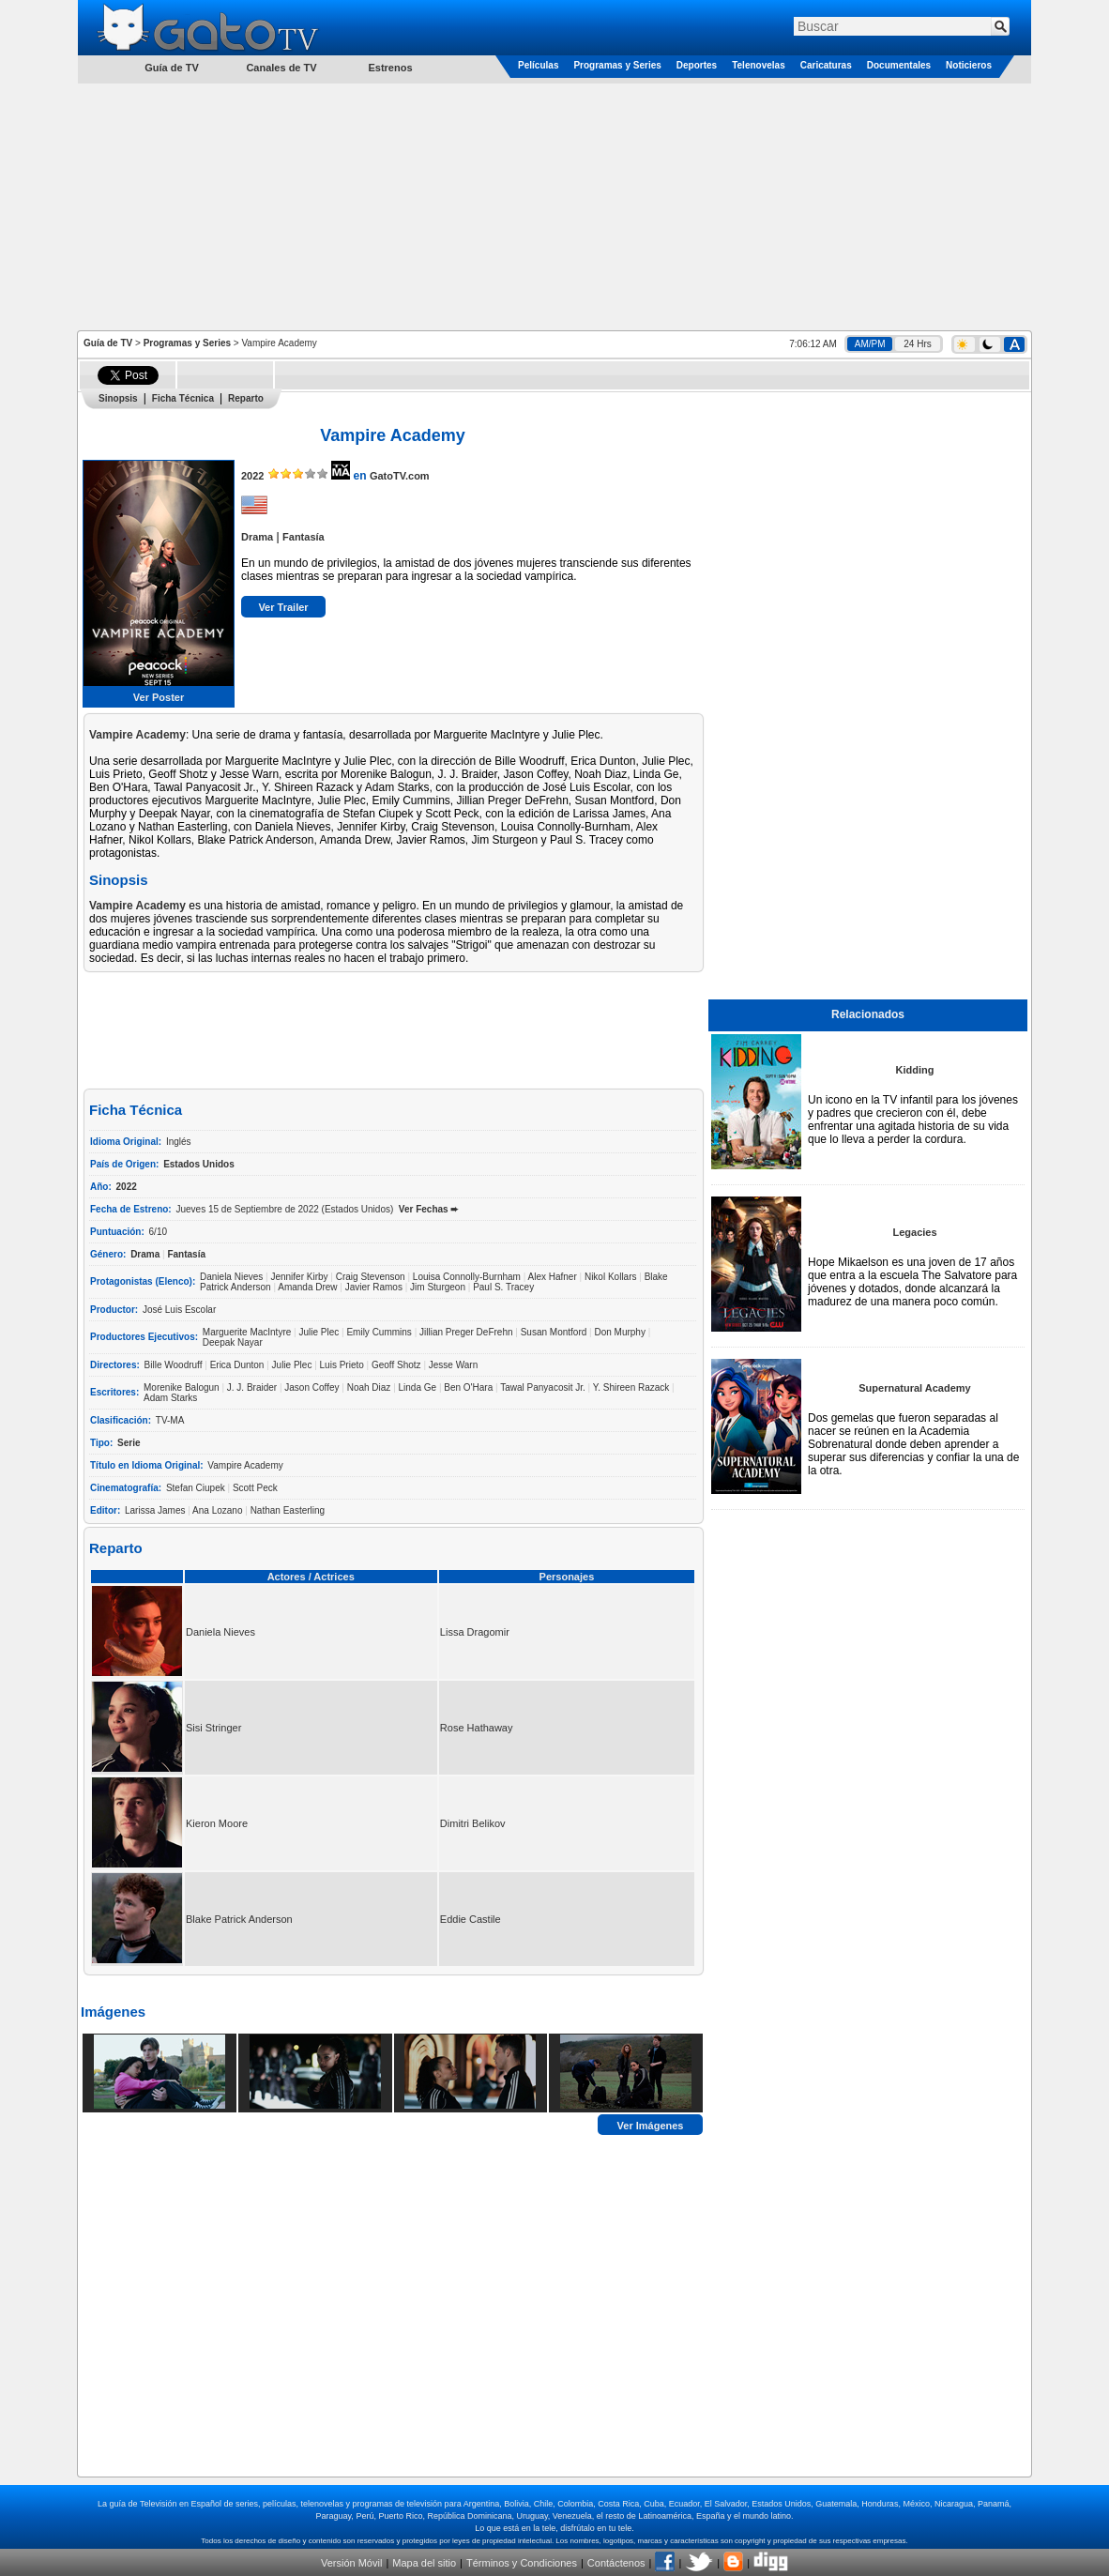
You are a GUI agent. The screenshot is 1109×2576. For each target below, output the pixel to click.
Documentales (899, 65)
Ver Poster (158, 697)
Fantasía (303, 536)
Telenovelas (758, 65)
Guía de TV (108, 343)
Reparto (246, 398)
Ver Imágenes (650, 2124)
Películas (538, 65)
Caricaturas (826, 65)
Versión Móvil (351, 2562)
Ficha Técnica (183, 398)
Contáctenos (616, 2562)
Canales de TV (281, 67)
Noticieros (969, 65)
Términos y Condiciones (521, 2562)
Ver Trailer (283, 607)
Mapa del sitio (424, 2562)
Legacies (914, 1232)
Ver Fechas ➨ (429, 1209)
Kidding (915, 1069)
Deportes (696, 65)
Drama (257, 536)
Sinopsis (118, 398)
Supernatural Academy (914, 1388)
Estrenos (390, 67)
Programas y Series (617, 65)
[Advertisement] (554, 205)
